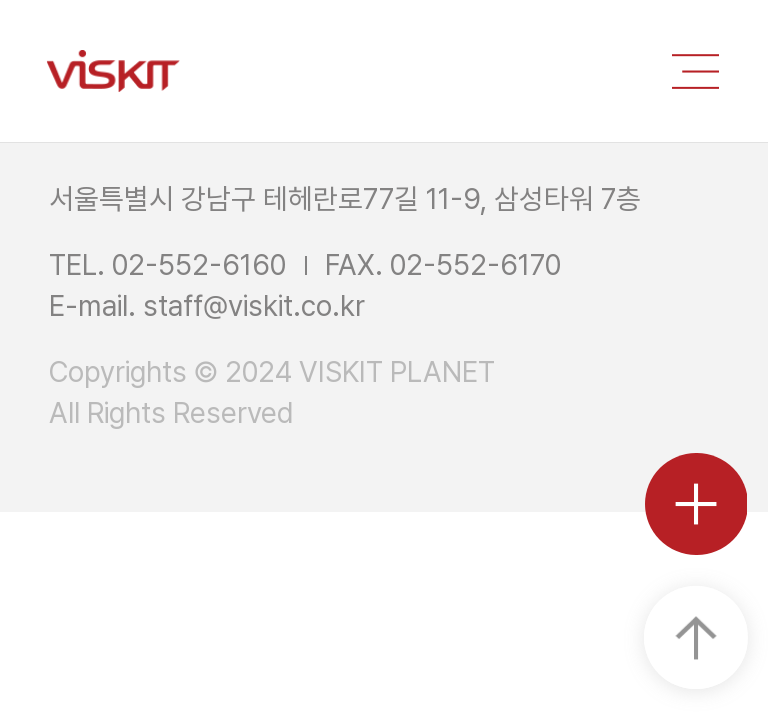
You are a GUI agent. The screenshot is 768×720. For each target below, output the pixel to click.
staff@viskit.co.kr (254, 306)
